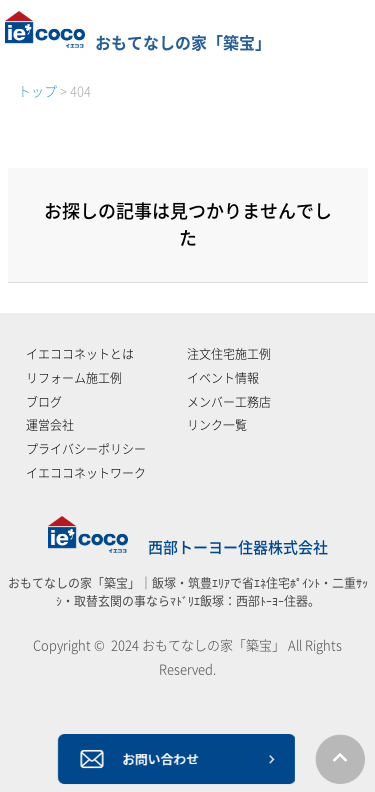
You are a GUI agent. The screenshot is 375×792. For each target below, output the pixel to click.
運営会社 (50, 425)
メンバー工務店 (229, 402)
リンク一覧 (217, 425)
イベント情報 (223, 378)
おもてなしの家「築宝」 (138, 43)
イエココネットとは (80, 354)
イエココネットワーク (86, 473)
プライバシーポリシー (86, 449)
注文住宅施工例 (229, 354)
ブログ (44, 402)
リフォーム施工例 (74, 378)
